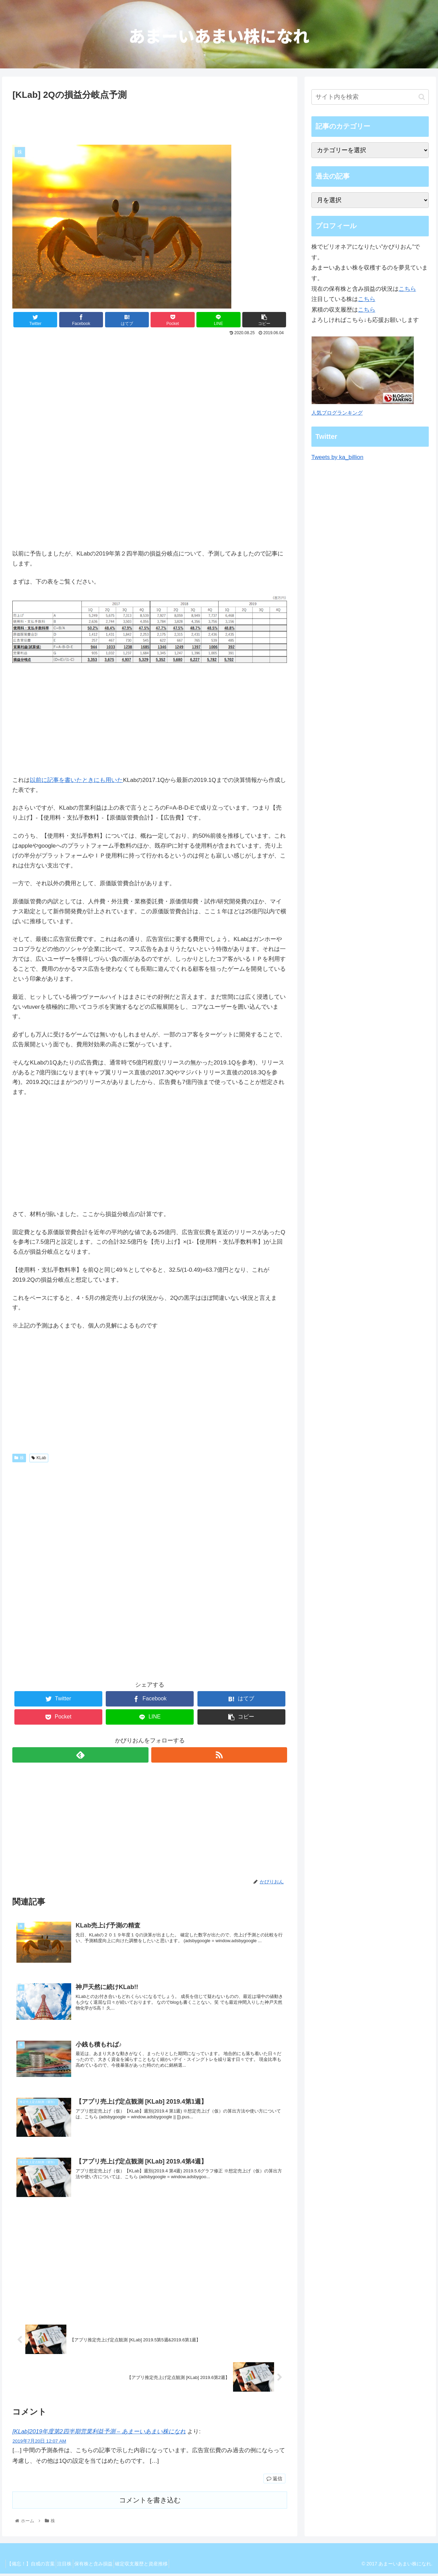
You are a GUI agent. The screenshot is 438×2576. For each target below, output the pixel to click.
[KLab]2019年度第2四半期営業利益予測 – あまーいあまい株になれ (98, 2434)
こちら (407, 289)
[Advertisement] (149, 121)
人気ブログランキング (337, 413)
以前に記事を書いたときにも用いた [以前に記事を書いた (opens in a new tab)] (76, 780)
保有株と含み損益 (105, 2566)
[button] (422, 97)
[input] (370, 97)
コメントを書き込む (150, 2502)
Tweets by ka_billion (337, 457)
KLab (38, 1457)
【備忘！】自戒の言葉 (33, 2566)
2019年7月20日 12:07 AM (39, 2443)
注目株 (71, 2566)
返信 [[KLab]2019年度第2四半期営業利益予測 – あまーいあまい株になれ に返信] (274, 2481)
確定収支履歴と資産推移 (157, 2566)
